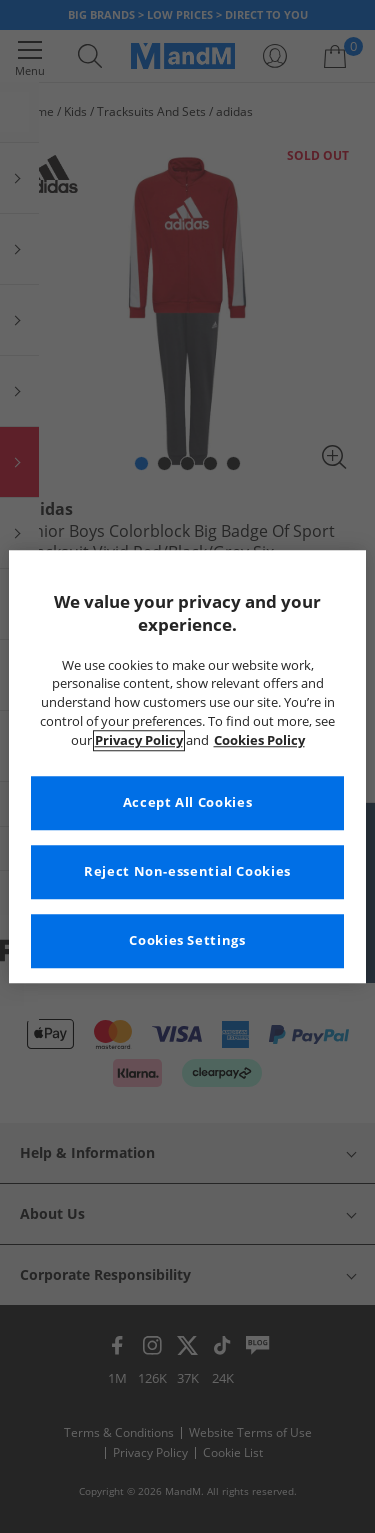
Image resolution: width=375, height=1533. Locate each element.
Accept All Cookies (187, 802)
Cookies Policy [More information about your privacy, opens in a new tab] (259, 740)
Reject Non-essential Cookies (187, 871)
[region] (187, 766)
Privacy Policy (139, 740)
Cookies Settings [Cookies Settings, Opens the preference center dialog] (187, 940)
